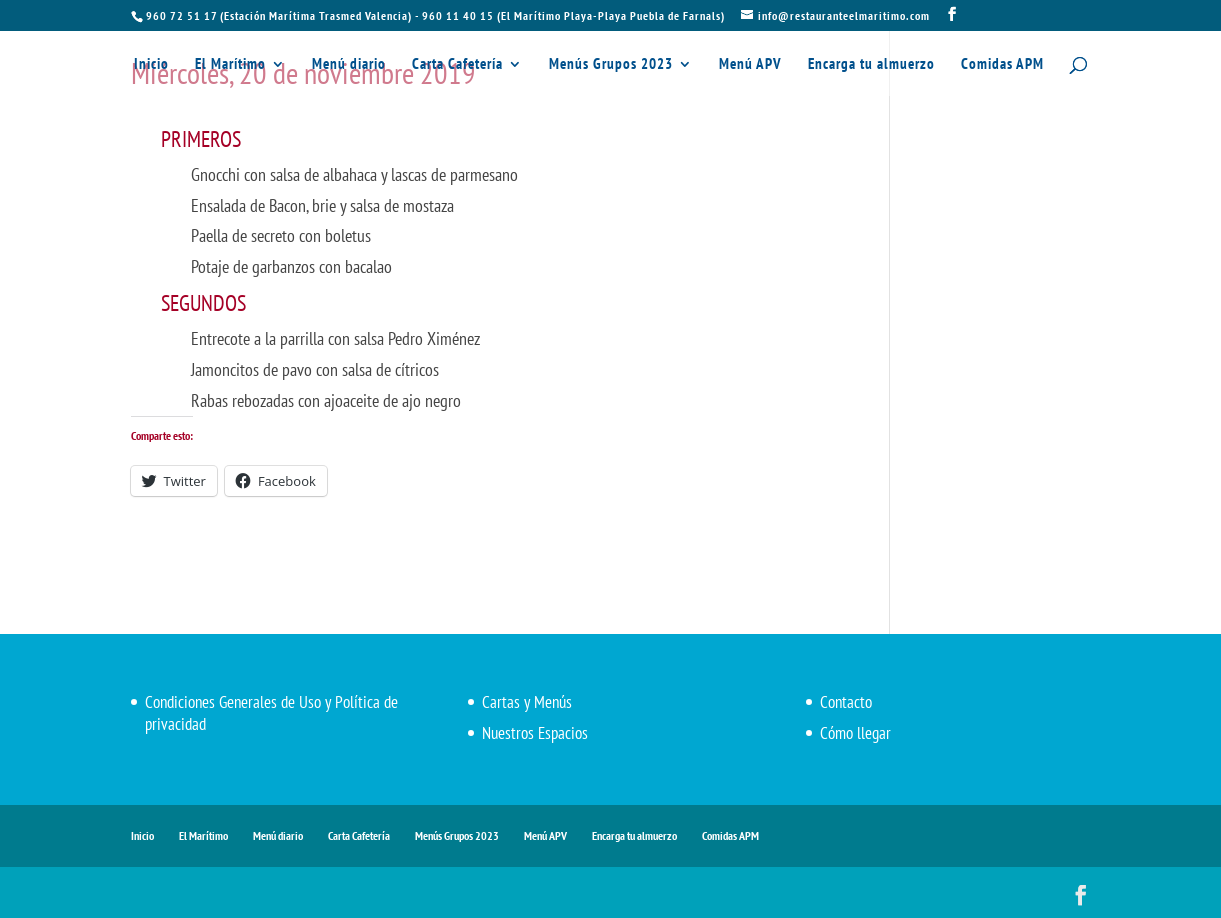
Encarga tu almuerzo (871, 66)
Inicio (151, 66)
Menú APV (750, 66)
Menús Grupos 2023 (611, 66)
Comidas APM (1002, 66)
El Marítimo (230, 66)
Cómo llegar (855, 733)
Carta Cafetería (457, 66)
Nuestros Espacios (535, 733)
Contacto (846, 702)
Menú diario (349, 66)
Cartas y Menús (527, 702)
